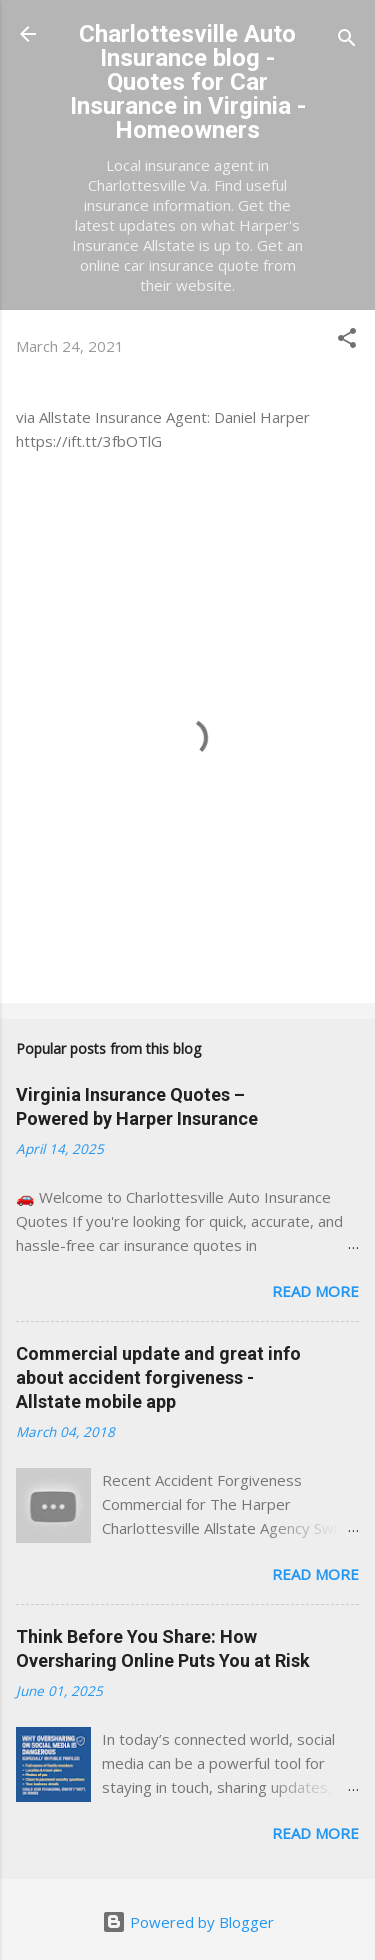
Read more (315, 1291)
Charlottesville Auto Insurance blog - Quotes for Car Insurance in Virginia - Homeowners (188, 82)
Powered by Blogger (188, 1922)
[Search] (347, 40)
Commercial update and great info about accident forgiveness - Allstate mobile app (158, 1377)
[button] (347, 341)
